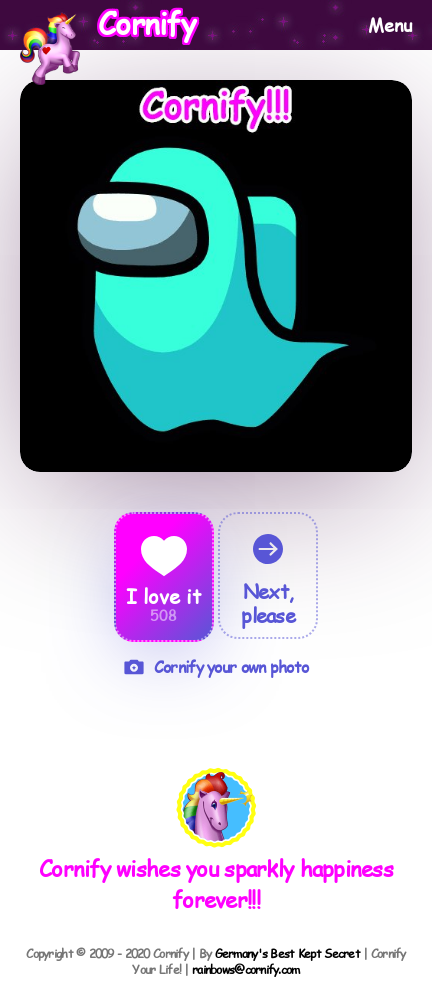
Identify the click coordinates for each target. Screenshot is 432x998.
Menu (390, 24)
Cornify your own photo (216, 666)
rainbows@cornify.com (246, 969)
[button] (216, 810)
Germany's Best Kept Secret (287, 953)
